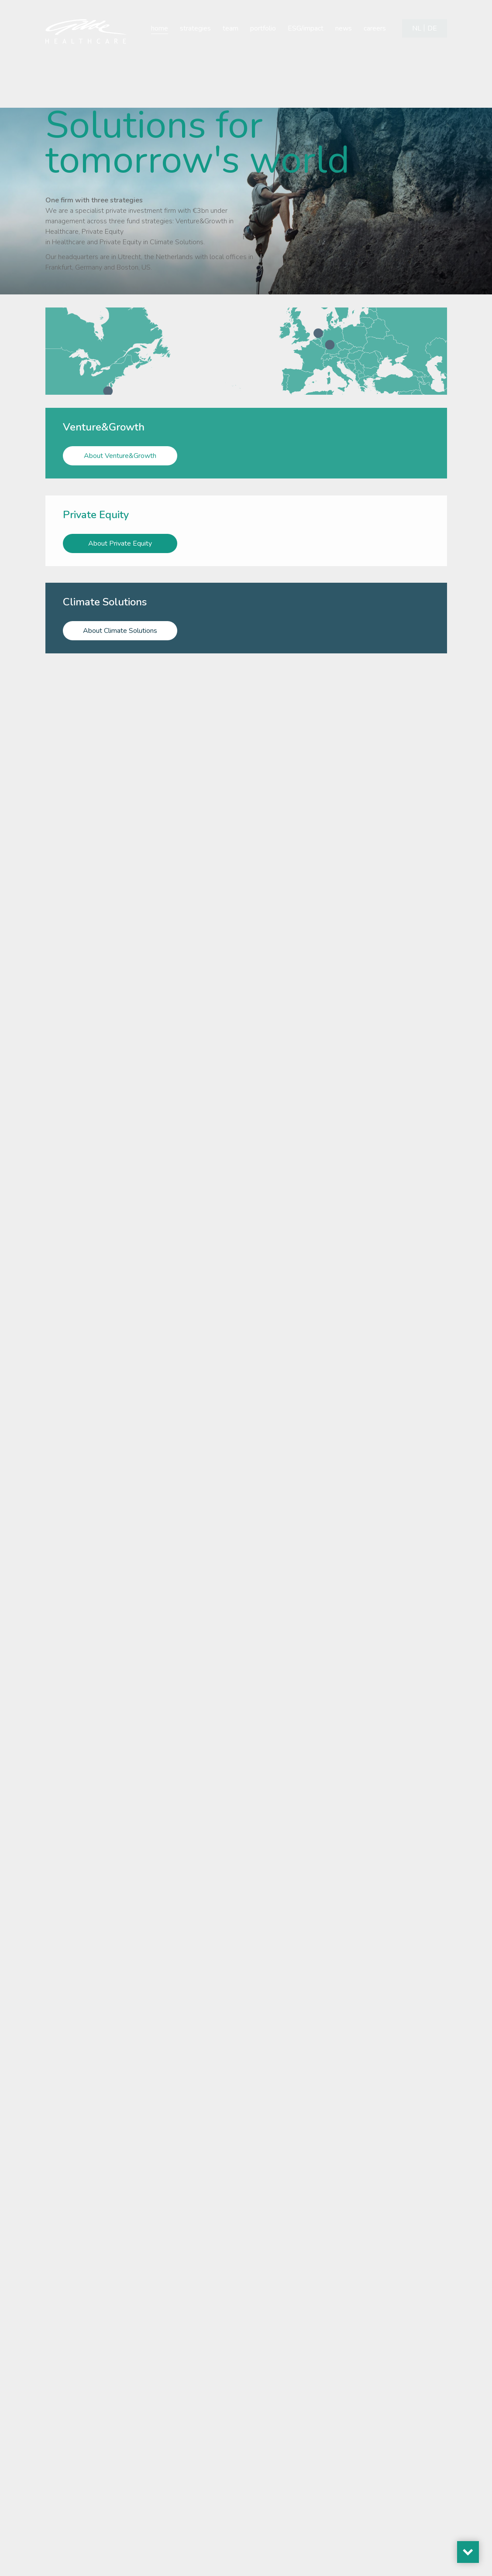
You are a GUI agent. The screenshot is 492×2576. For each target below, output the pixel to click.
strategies (195, 28)
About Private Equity (120, 539)
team (230, 28)
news (343, 28)
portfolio (263, 28)
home (159, 28)
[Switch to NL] (416, 28)
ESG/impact (305, 28)
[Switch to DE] (432, 28)
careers (375, 28)
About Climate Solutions (120, 623)
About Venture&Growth (120, 456)
